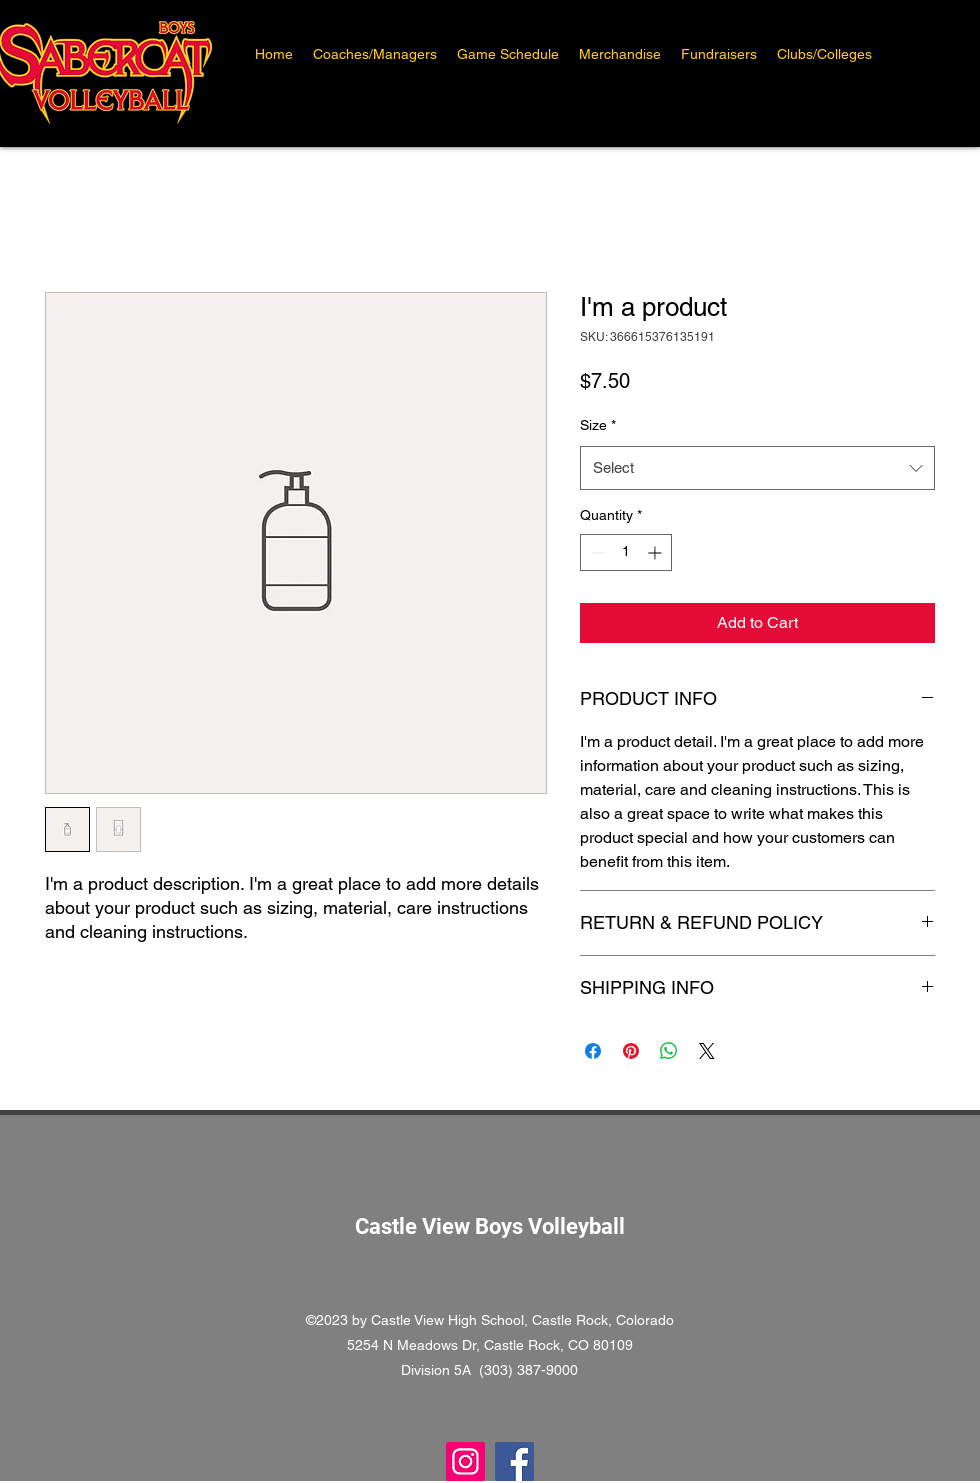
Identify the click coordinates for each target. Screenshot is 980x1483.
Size (598, 425)
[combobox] (757, 468)
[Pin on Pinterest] (631, 1051)
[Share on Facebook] (593, 1051)
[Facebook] (514, 1461)
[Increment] (656, 552)
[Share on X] (707, 1051)
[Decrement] (595, 552)
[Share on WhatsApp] (669, 1051)
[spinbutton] (626, 552)
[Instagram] (465, 1461)
